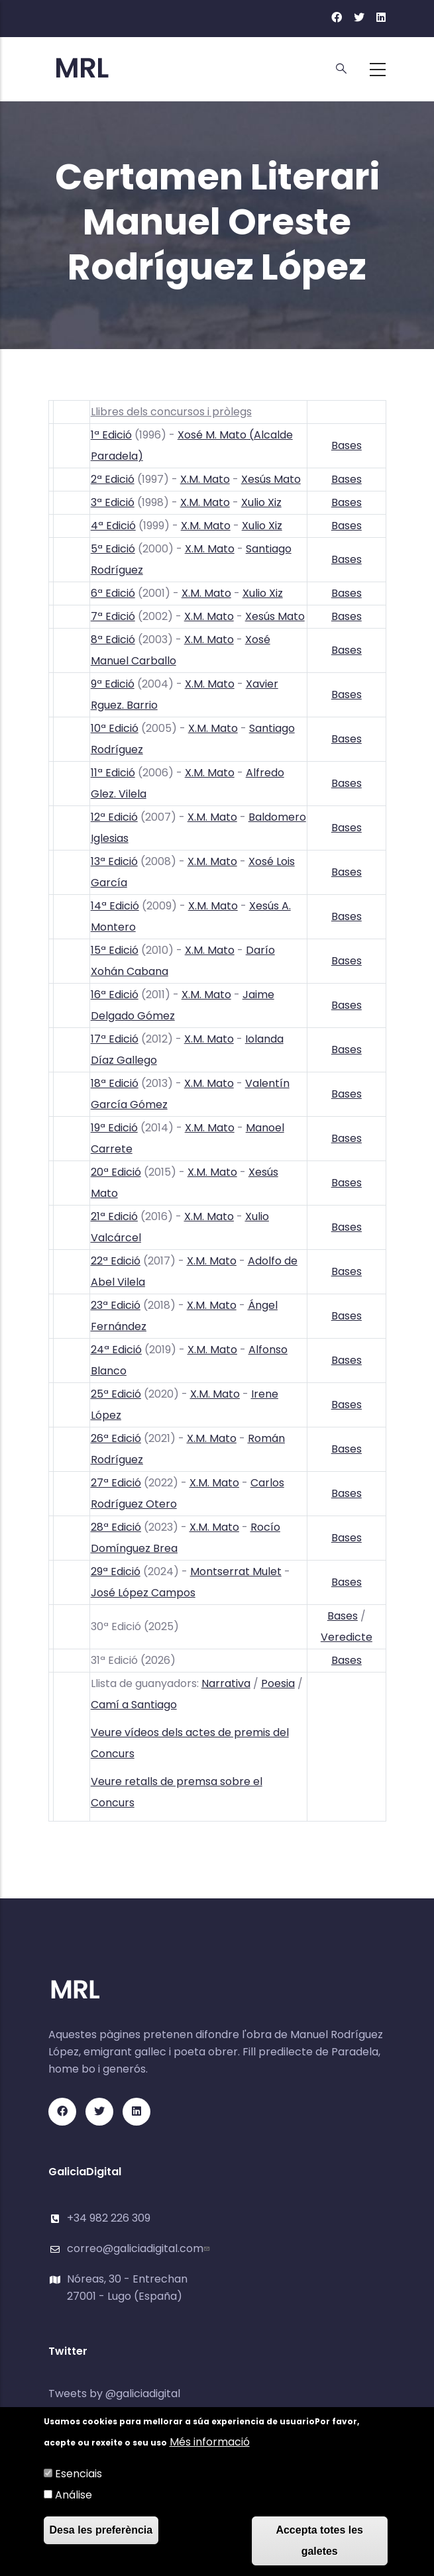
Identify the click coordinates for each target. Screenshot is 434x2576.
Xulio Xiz (261, 502)
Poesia (278, 1683)
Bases (346, 445)
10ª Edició (114, 728)
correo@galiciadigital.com (140, 2248)
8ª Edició (113, 639)
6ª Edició (113, 593)
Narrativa (225, 1683)
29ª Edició (115, 1571)
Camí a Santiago (134, 1704)
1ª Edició (111, 434)
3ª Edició (113, 502)
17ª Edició (114, 1039)
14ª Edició (115, 905)
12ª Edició (114, 817)
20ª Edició (116, 1172)
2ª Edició (113, 479)
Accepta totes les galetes (319, 2541)
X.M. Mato (205, 479)
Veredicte (346, 1637)
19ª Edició (114, 1127)
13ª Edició (114, 861)
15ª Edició (114, 950)
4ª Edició (113, 525)
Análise (73, 2495)
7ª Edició (113, 616)
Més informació (210, 2442)
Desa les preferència (101, 2530)
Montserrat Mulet (236, 1571)
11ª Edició (113, 772)
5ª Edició (113, 548)
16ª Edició (114, 994)
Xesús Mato (271, 479)
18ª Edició (114, 1083)
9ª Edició (113, 684)
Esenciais (78, 2474)
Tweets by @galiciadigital (114, 2393)
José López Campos (143, 1592)
